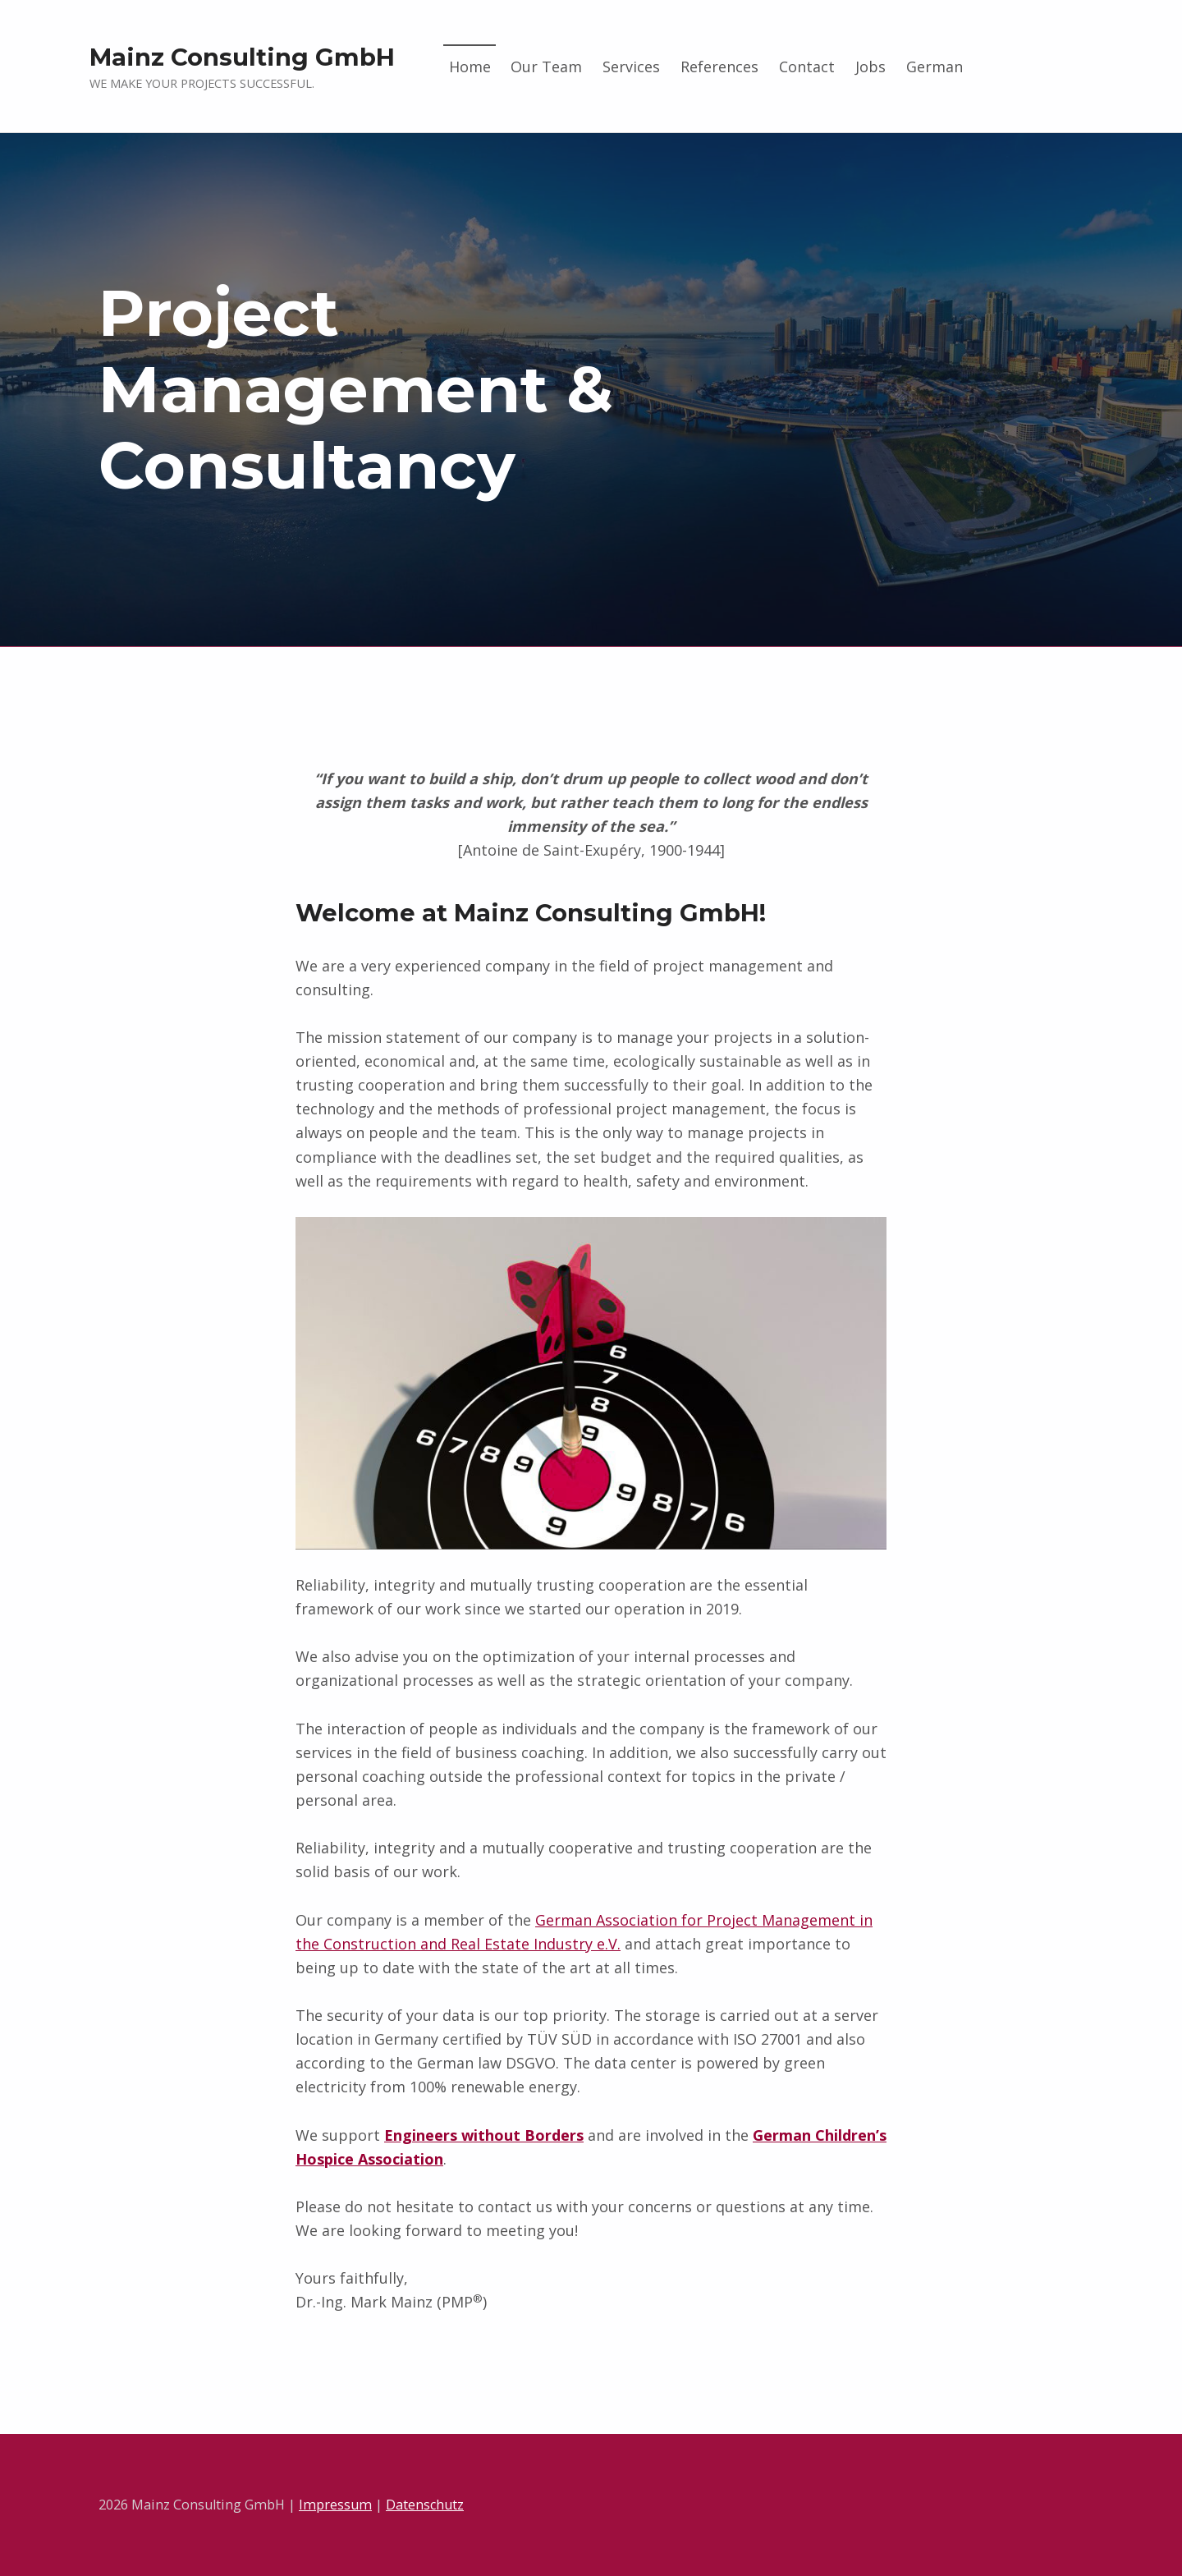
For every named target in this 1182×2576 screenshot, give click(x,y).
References (719, 66)
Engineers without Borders (484, 2135)
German (934, 66)
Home (470, 66)
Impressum (335, 2505)
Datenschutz (425, 2505)
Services (631, 66)
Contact (807, 66)
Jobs (870, 66)
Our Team (546, 66)
